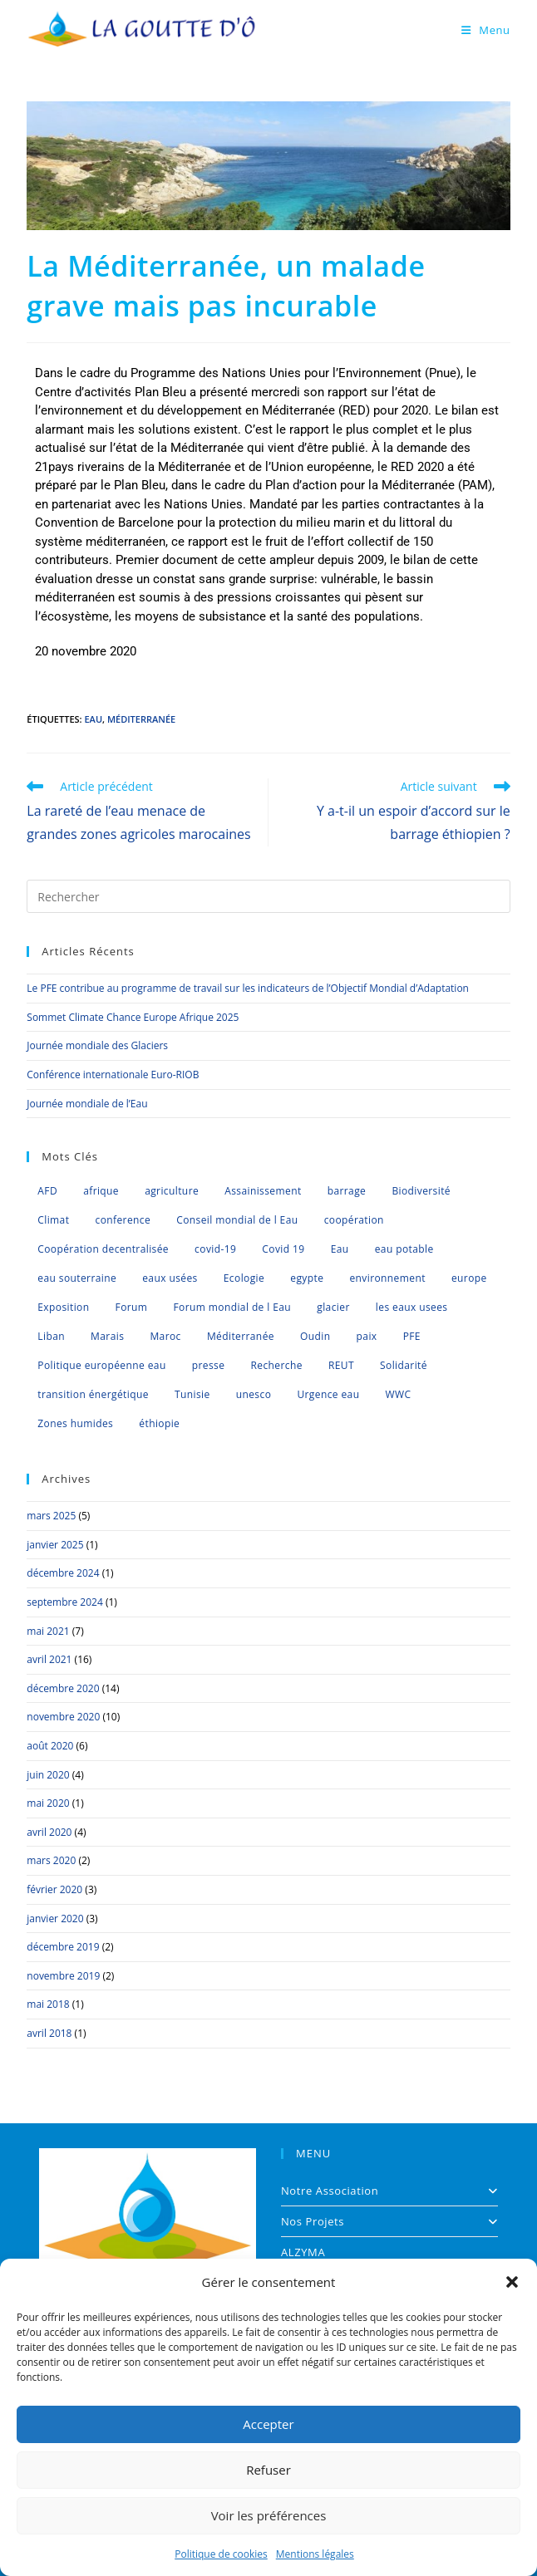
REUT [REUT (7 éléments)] (341, 1365)
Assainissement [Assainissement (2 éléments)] (262, 1191)
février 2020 (54, 1889)
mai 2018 (48, 2004)
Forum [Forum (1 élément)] (132, 1307)
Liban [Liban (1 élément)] (51, 1336)
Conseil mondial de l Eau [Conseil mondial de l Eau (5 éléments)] (237, 1220)
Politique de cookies (221, 2554)
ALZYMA (303, 2252)
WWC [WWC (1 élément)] (398, 1394)
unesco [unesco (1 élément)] (254, 1394)
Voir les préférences (269, 2515)
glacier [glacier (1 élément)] (333, 1307)
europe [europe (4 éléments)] (469, 1278)
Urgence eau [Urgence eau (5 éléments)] (328, 1394)
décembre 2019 (63, 1947)
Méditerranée (141, 719)
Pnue (442, 373)
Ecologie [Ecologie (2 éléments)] (244, 1278)
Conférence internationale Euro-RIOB (113, 1074)
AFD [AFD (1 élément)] (47, 1191)
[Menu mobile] (485, 29)
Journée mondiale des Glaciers (97, 1045)
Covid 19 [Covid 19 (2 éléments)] (283, 1249)
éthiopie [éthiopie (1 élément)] (159, 1423)
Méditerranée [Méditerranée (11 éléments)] (240, 1336)
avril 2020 (49, 1832)
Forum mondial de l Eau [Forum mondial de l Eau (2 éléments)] (233, 1307)
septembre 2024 (64, 1602)
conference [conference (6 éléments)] (123, 1220)
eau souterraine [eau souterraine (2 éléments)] (76, 1278)
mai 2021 (48, 1631)
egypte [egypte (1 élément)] (306, 1278)
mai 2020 (48, 1803)
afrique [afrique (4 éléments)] (101, 1191)
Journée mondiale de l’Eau (87, 1104)
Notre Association (389, 2190)
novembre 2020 (63, 1717)
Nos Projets (389, 2221)
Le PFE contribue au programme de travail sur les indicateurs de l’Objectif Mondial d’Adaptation (248, 988)
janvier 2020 (55, 1918)
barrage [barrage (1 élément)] (347, 1191)
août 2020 (50, 1746)
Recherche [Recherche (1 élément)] (276, 1365)
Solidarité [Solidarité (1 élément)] (403, 1365)
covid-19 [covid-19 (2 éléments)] (215, 1249)
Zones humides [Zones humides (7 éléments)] (75, 1423)
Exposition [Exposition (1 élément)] (63, 1307)
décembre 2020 (63, 1688)
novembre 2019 (63, 1976)
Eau (93, 719)
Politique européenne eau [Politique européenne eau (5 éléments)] (101, 1365)
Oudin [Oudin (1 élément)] (315, 1336)
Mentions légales (315, 2554)
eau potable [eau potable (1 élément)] (404, 1249)
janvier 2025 (55, 1545)
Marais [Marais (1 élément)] (107, 1336)
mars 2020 (51, 1860)
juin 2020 (48, 1775)
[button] (512, 2282)
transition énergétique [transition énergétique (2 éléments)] (93, 1394)
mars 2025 (51, 1516)
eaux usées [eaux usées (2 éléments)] (169, 1278)
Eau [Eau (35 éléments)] (340, 1249)
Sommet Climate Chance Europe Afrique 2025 (133, 1017)
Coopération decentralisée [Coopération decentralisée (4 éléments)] (103, 1249)
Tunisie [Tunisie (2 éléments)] (192, 1394)
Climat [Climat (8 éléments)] (53, 1220)
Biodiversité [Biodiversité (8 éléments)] (421, 1191)
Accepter (268, 2424)
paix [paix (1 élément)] (367, 1336)
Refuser (268, 2469)
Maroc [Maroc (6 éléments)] (165, 1336)
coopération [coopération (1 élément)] (354, 1220)
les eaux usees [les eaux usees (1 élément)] (412, 1307)
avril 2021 (49, 1659)
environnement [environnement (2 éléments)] (387, 1278)
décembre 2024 (63, 1573)
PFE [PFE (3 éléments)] (412, 1336)
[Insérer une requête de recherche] (268, 896)
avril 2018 (49, 2033)
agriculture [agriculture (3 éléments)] (172, 1191)
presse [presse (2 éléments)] (208, 1365)
